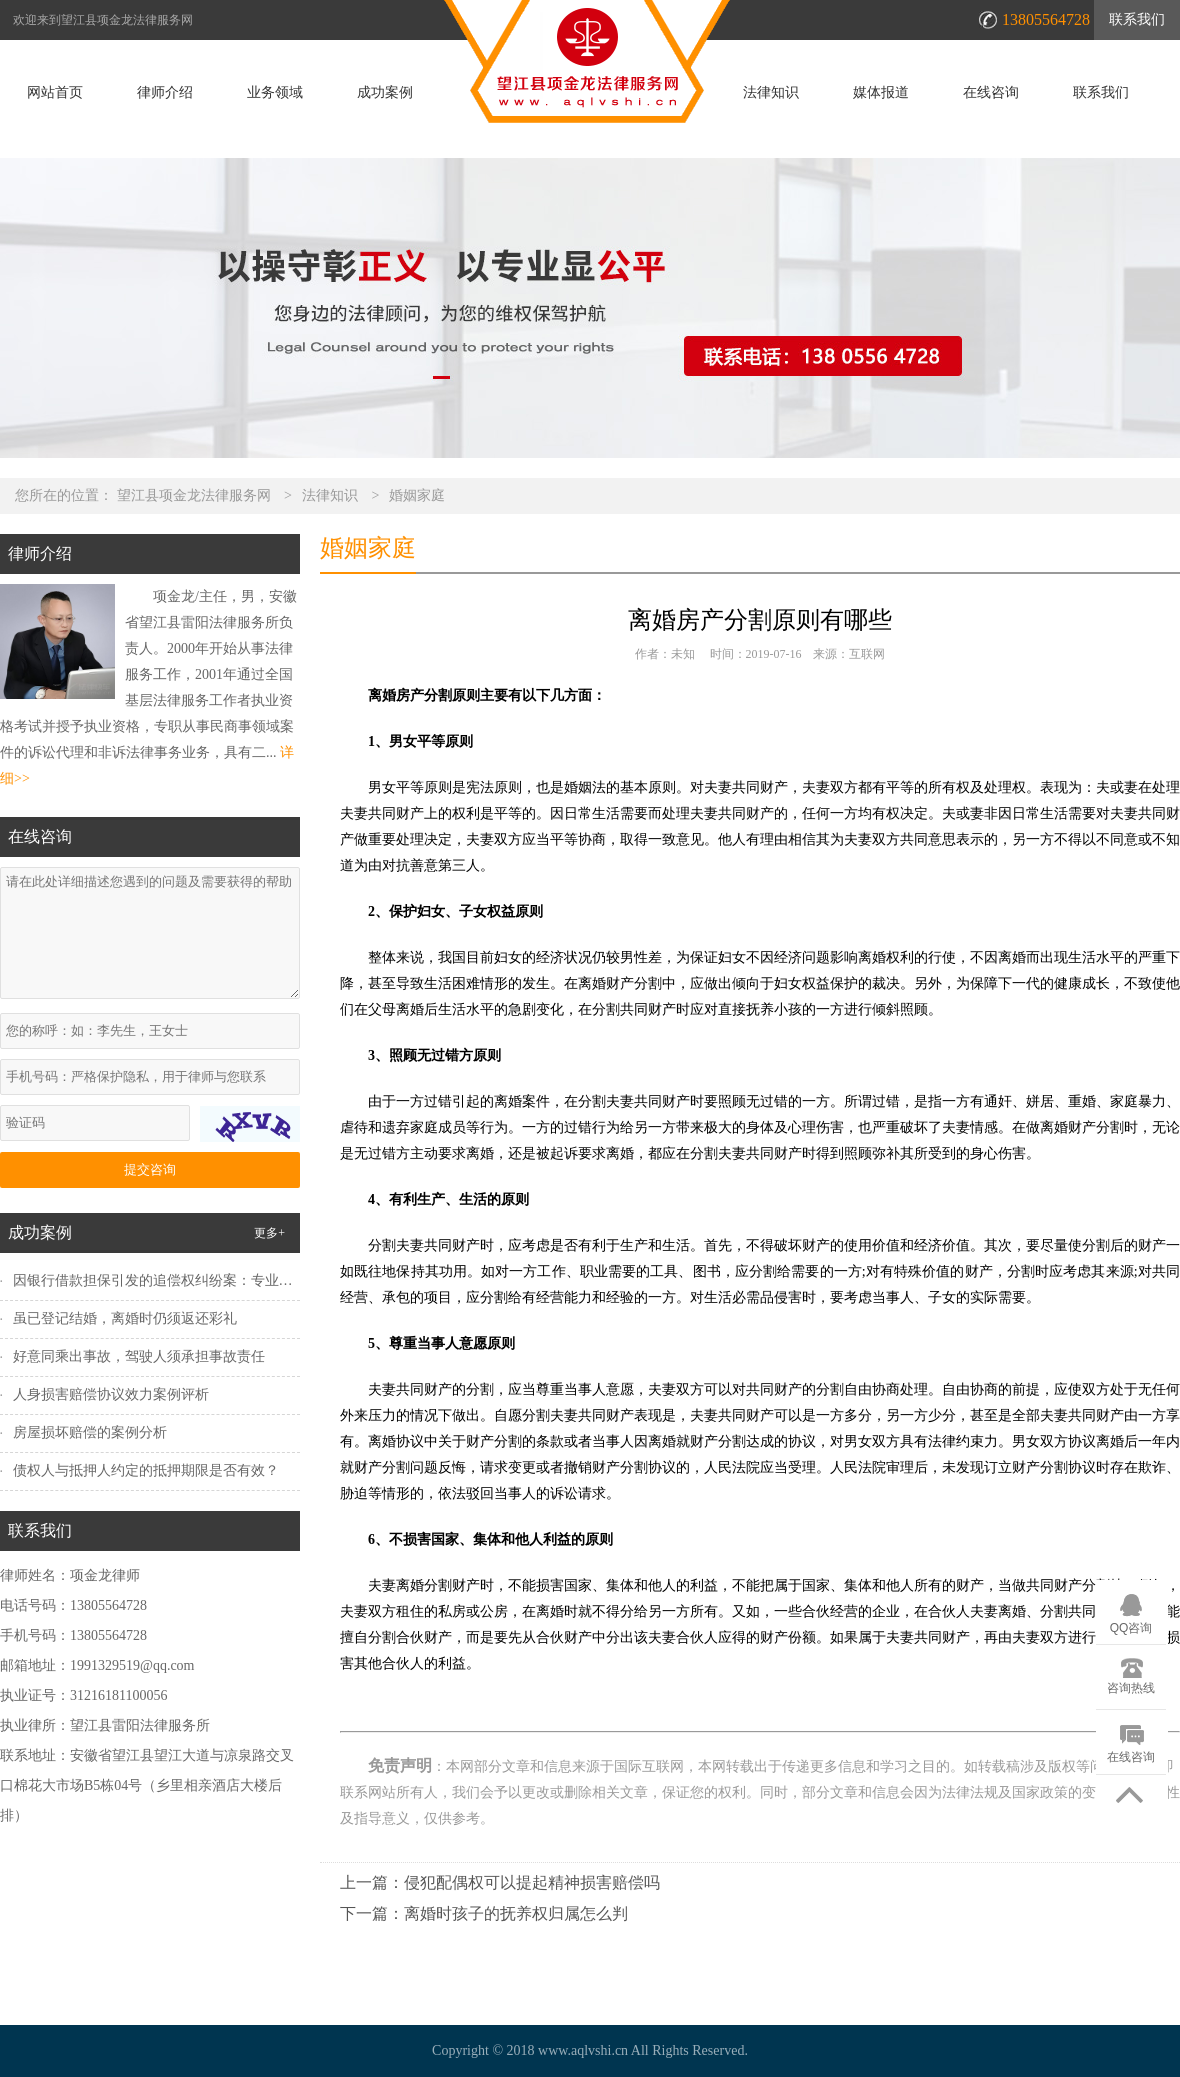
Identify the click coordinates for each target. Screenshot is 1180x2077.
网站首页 (55, 93)
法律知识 (771, 93)
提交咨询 (150, 1169)
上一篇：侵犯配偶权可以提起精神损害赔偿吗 (500, 1882)
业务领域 (275, 93)
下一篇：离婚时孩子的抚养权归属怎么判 (484, 1913)
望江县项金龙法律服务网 (194, 495)
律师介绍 (165, 93)
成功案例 (385, 93)
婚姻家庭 (417, 495)
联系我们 (1137, 19)
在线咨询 (991, 93)
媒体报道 (881, 93)
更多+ (269, 1233)
